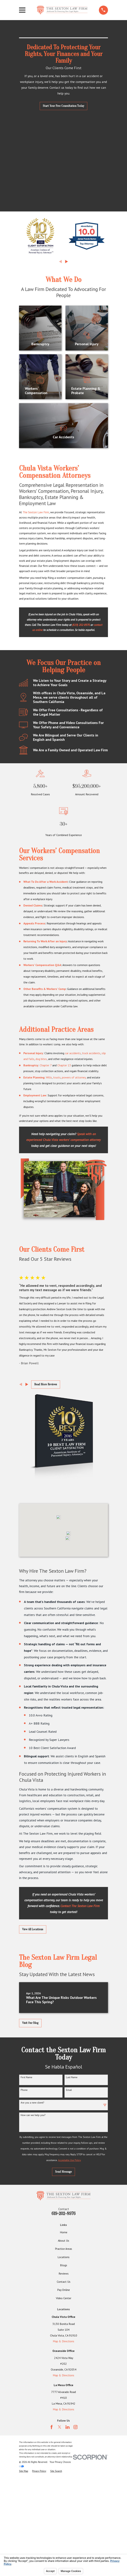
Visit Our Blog (30, 2023)
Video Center (63, 2298)
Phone (24, 2090)
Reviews (64, 2273)
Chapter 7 (46, 1065)
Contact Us (63, 2281)
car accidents (73, 1053)
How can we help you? (33, 2115)
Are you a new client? (32, 2102)
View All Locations (32, 1929)
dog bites (41, 1059)
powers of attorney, (74, 1077)
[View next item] (66, 261)
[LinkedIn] (67, 2427)
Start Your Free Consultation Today (63, 106)
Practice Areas (63, 2248)
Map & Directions (63, 2341)
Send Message (63, 2171)
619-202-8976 (63, 2213)
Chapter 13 (64, 1065)
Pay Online (63, 2290)
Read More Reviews (45, 1384)
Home (63, 2232)
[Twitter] (60, 2427)
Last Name (71, 2077)
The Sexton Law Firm (36, 512)
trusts (57, 1077)
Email (69, 2090)
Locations (63, 2257)
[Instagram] (75, 2427)
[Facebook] (52, 2427)
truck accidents (91, 1053)
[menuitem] (23, 2471)
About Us (63, 2240)
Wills (49, 1077)
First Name (26, 2077)
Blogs (63, 2265)
